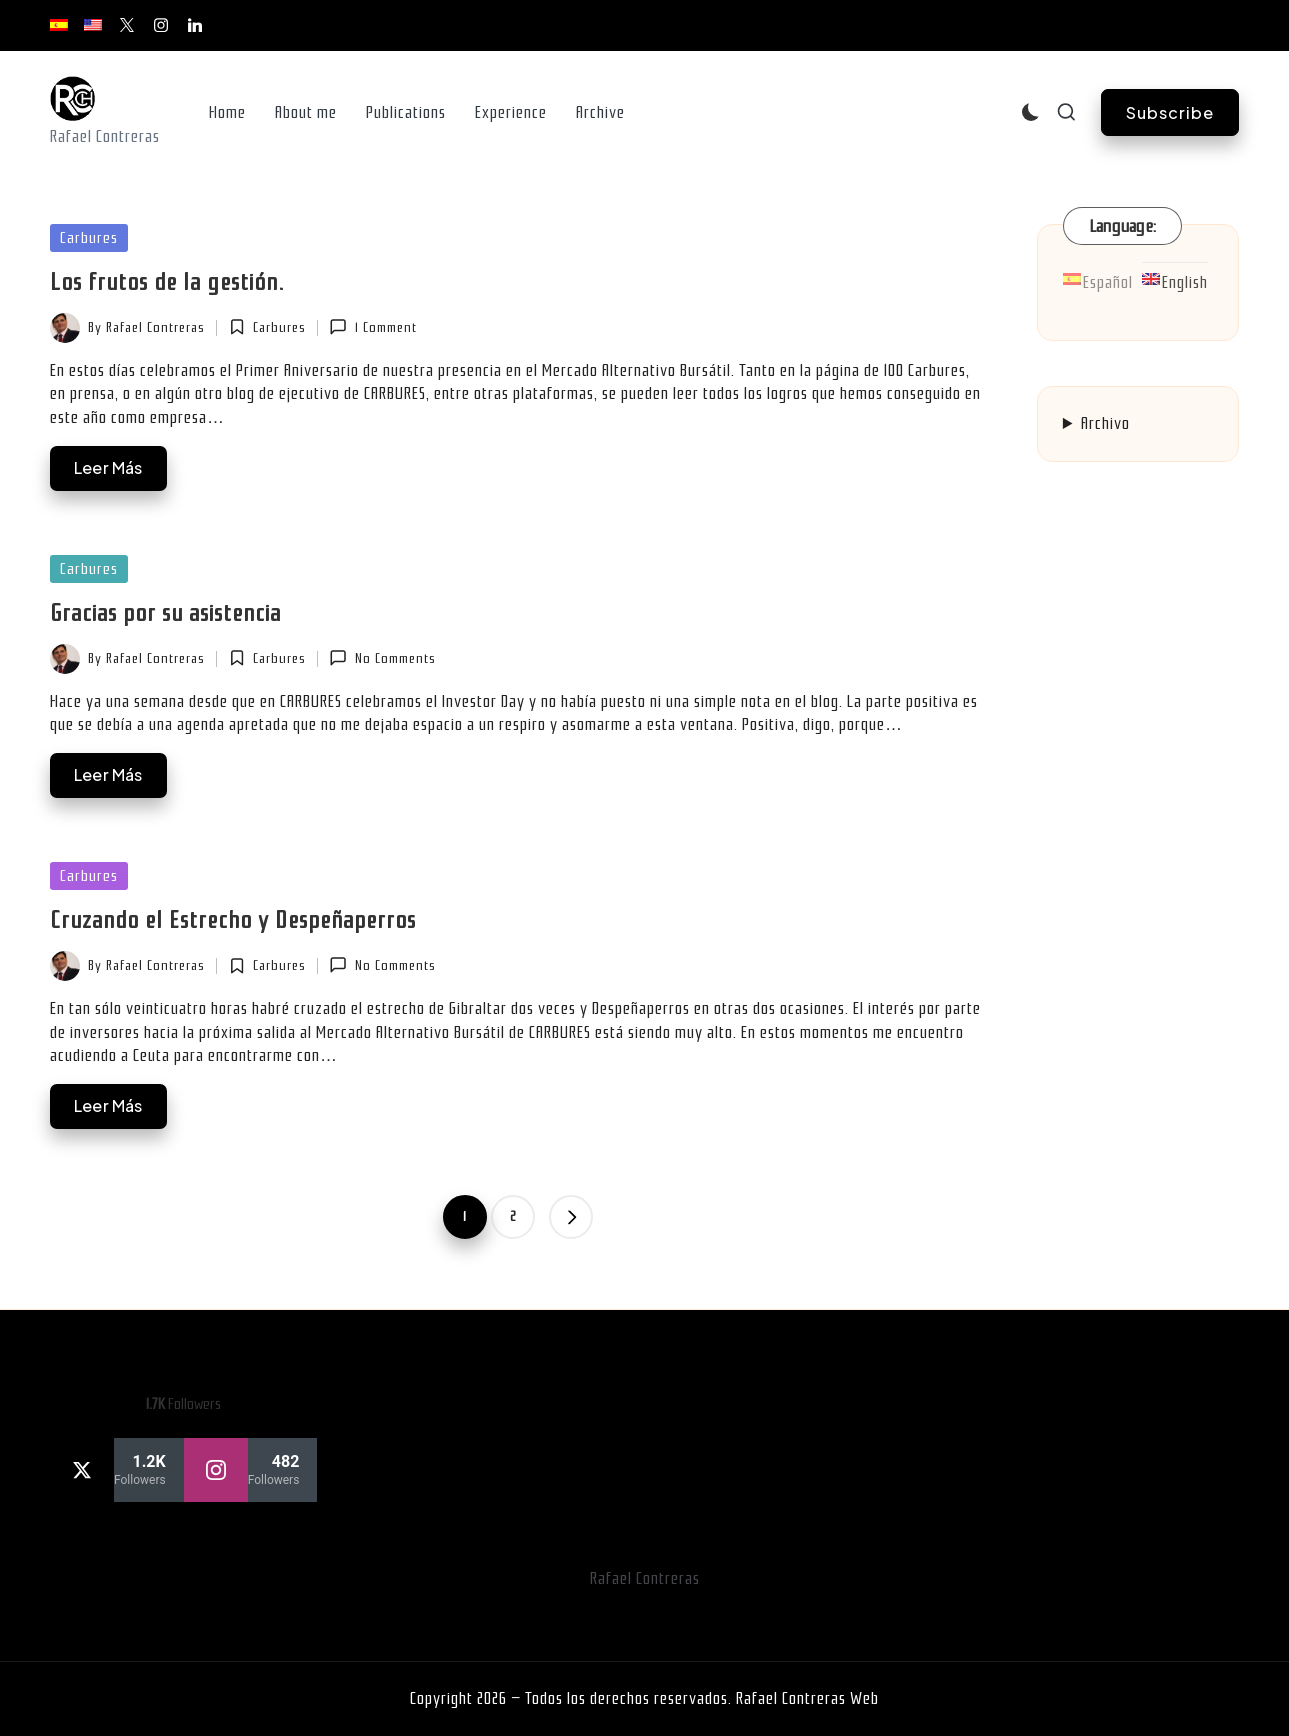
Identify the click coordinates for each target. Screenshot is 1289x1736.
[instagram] (251, 1470)
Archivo (1105, 423)
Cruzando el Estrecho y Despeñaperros (233, 920)
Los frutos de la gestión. (167, 282)
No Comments (382, 658)
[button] (1170, 112)
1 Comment (372, 327)
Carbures (89, 238)
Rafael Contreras (645, 1578)
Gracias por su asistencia (165, 613)
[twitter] (117, 1470)
